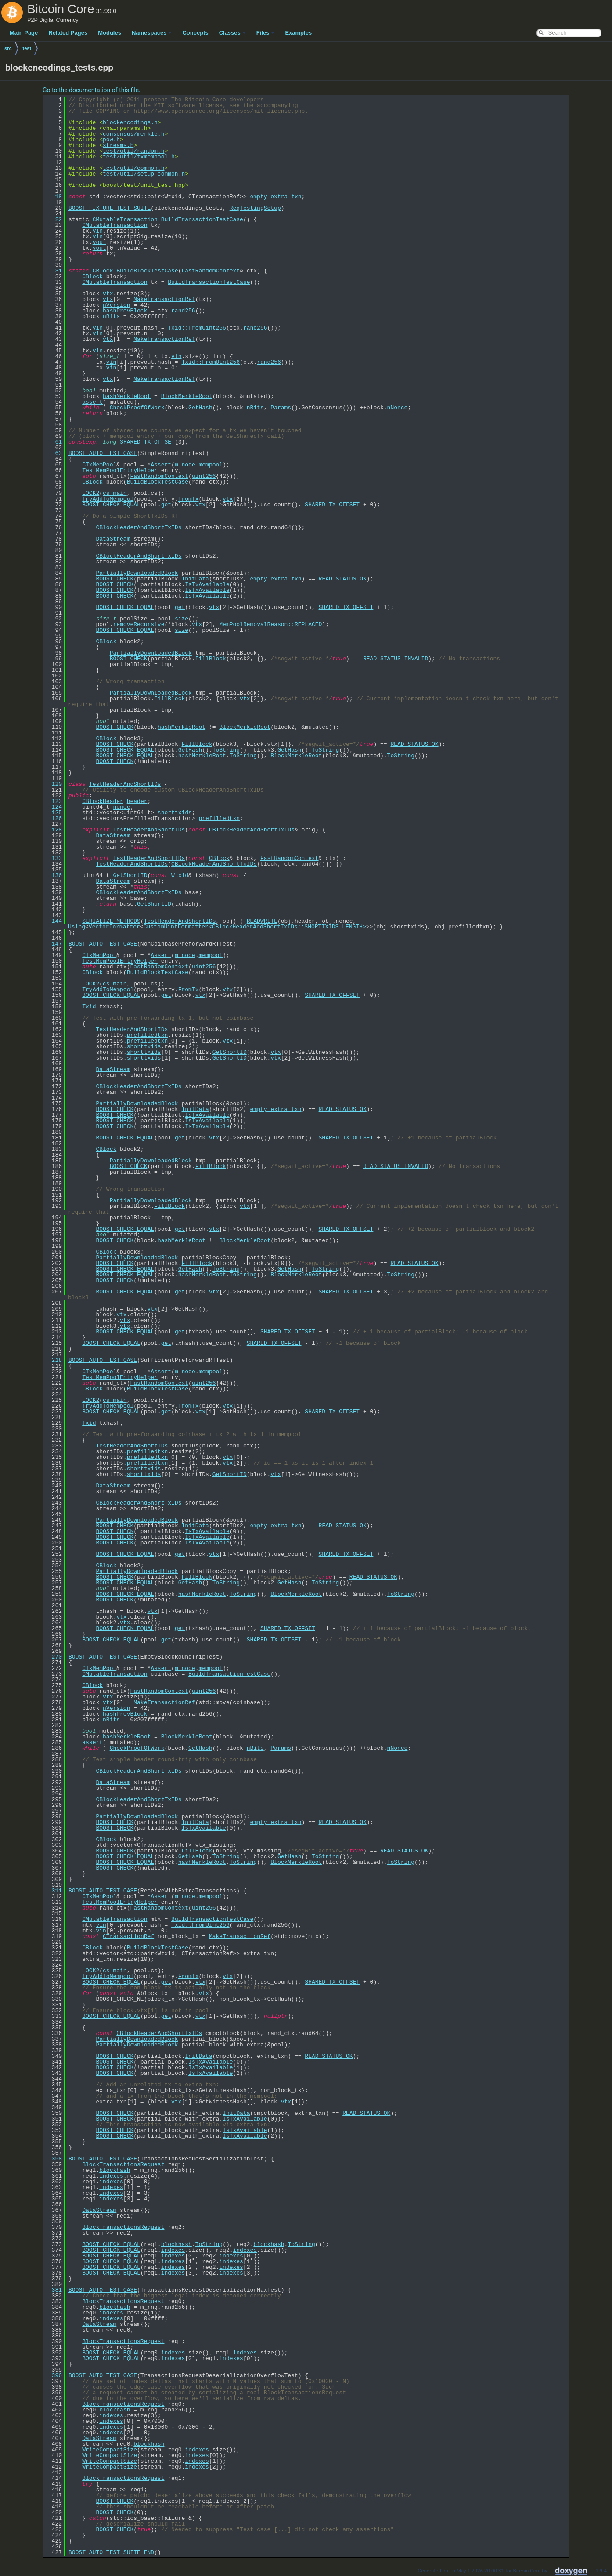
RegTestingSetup (255, 208)
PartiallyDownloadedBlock (137, 573)
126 (53, 818)
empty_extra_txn (275, 197)
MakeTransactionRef (164, 299)
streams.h (118, 145)
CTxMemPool (99, 465)
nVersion (116, 305)
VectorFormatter (114, 927)
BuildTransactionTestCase (202, 219)
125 (53, 813)
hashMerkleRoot (127, 396)
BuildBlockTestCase (147, 271)
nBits (111, 316)
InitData (195, 579)
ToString (226, 750)
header (137, 801)
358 (53, 2159)
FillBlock (210, 659)
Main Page (24, 32)
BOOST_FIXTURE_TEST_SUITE (109, 208)
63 (53, 453)
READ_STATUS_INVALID (395, 659)
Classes (232, 32)
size (181, 619)
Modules (109, 32)
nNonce (397, 408)
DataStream (113, 539)
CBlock (103, 271)
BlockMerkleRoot (186, 396)
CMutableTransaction (125, 219)
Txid (89, 1006)
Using (76, 927)
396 (53, 2375)
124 (53, 807)
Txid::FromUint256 (197, 328)
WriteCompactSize (109, 2450)
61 (53, 442)
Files (265, 32)
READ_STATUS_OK (342, 579)
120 (53, 784)
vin (98, 231)
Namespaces (152, 32)
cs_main (115, 493)
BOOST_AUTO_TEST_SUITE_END (111, 2552)
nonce (121, 807)
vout (99, 242)
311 (53, 1891)
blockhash (114, 2170)
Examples (298, 32)
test (27, 48)
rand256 (183, 311)
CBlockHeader (102, 801)
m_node (185, 465)
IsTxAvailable (207, 584)
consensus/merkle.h (133, 134)
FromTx (188, 499)
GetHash (200, 408)
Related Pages (67, 32)
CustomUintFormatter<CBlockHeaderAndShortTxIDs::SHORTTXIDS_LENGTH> (255, 927)
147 (53, 944)
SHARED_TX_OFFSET (147, 442)
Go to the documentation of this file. (91, 89)
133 (53, 858)
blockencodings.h (130, 122)
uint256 (204, 476)
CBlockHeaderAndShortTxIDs (138, 527)
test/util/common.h (133, 168)
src (8, 48)
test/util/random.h (133, 151)
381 (53, 2290)
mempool (211, 465)
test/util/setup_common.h (144, 174)
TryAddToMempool (107, 499)
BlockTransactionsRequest (123, 2164)
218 (53, 1360)
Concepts (195, 32)
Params (280, 408)
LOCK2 (90, 493)
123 (53, 801)
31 (53, 271)
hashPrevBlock (125, 311)
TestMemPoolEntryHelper (120, 470)
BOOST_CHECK (114, 579)
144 (53, 921)
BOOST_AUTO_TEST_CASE (102, 453)
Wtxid (179, 875)
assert (92, 402)
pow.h (111, 139)
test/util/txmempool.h (139, 157)
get (166, 505)
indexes (111, 2176)
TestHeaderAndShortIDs (125, 784)
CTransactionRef (128, 1936)
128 (53, 830)
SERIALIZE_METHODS (111, 921)
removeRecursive (138, 624)
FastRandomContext (210, 271)
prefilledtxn (219, 818)
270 (53, 1657)
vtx (108, 293)
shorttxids (175, 813)
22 (53, 219)
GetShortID (130, 875)
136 (53, 875)
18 (53, 197)
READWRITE (262, 921)
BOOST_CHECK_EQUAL (111, 505)
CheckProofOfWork (137, 408)
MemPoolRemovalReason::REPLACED (270, 624)
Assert (161, 465)
